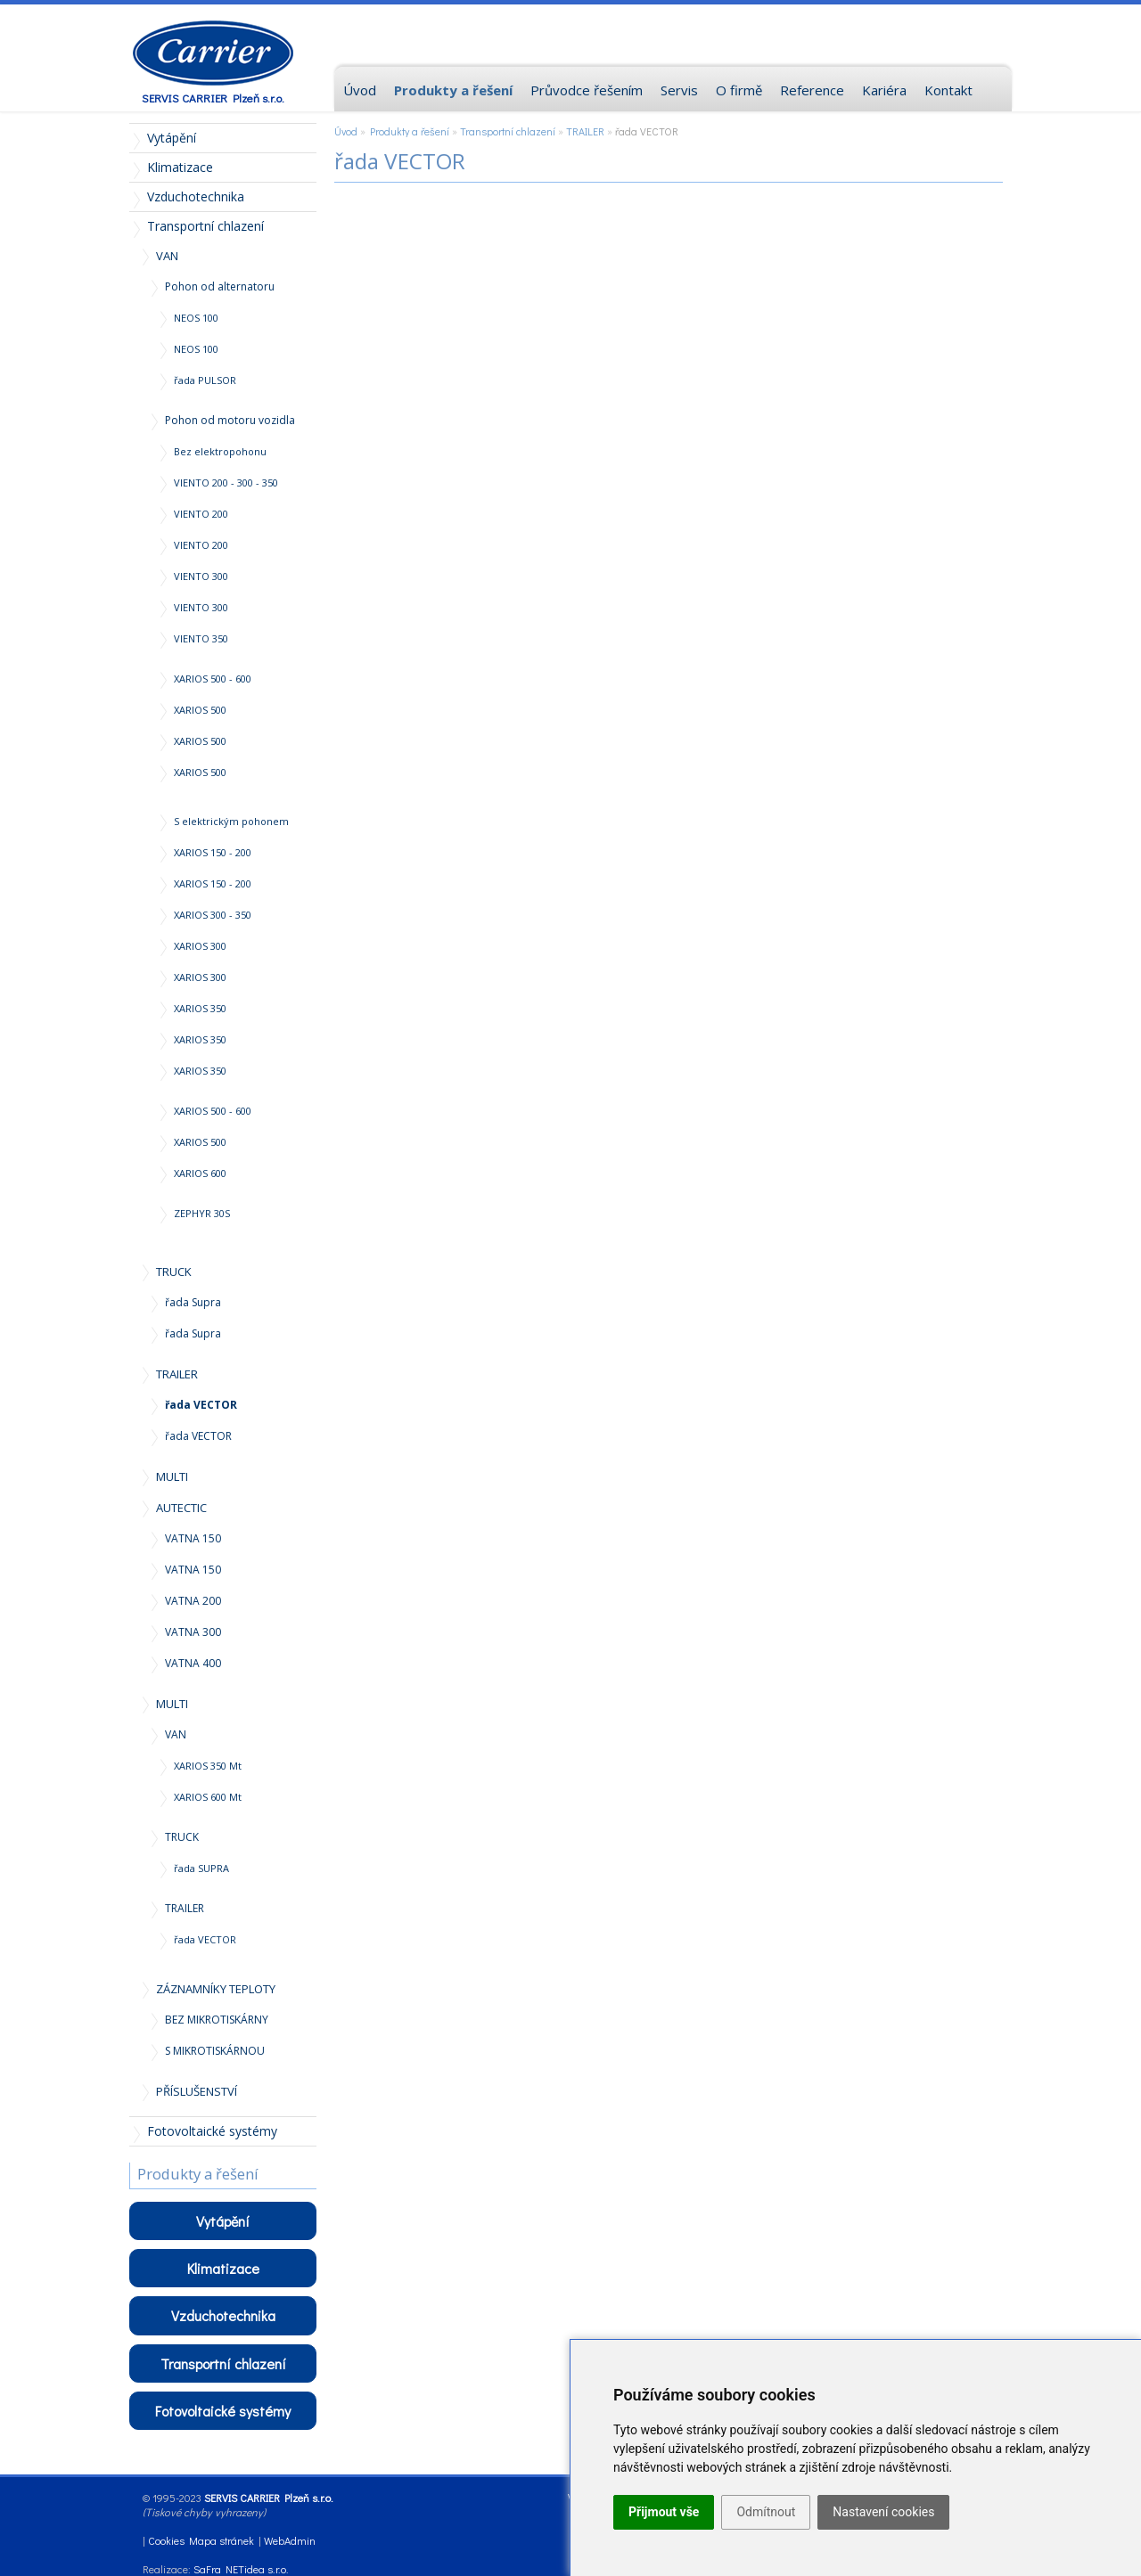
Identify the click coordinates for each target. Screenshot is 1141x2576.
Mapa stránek (221, 2540)
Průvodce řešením (586, 90)
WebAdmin (290, 2540)
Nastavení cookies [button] (883, 2512)
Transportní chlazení (507, 131)
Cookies (166, 2540)
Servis (679, 90)
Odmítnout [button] (765, 2512)
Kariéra (884, 90)
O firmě (739, 90)
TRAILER (585, 131)
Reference (812, 90)
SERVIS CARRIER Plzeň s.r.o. (213, 97)
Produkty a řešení (409, 131)
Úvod (345, 131)
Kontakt (948, 90)
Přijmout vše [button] (663, 2512)
